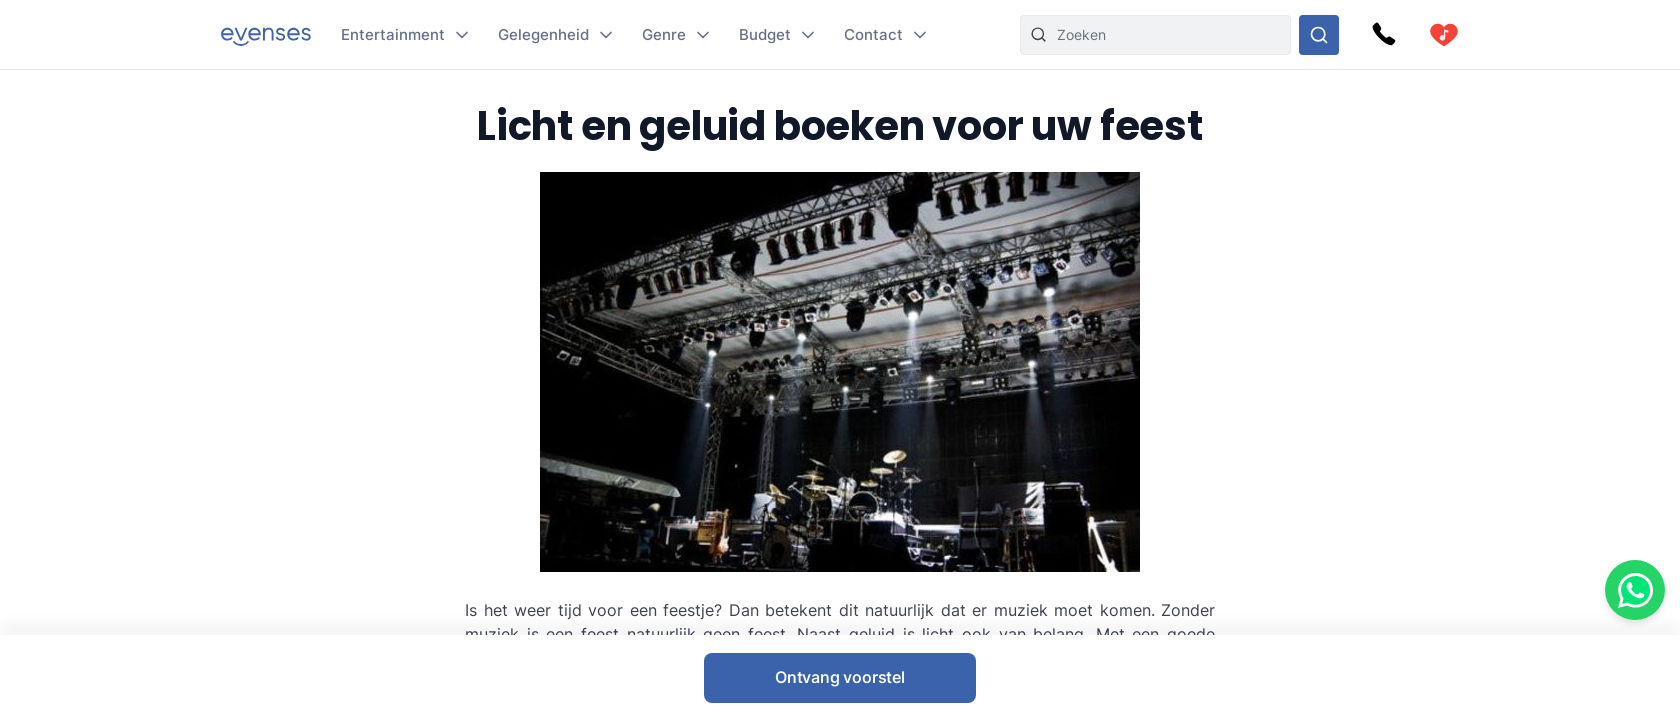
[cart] (1444, 35)
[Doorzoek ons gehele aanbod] (1319, 35)
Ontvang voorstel (840, 677)
